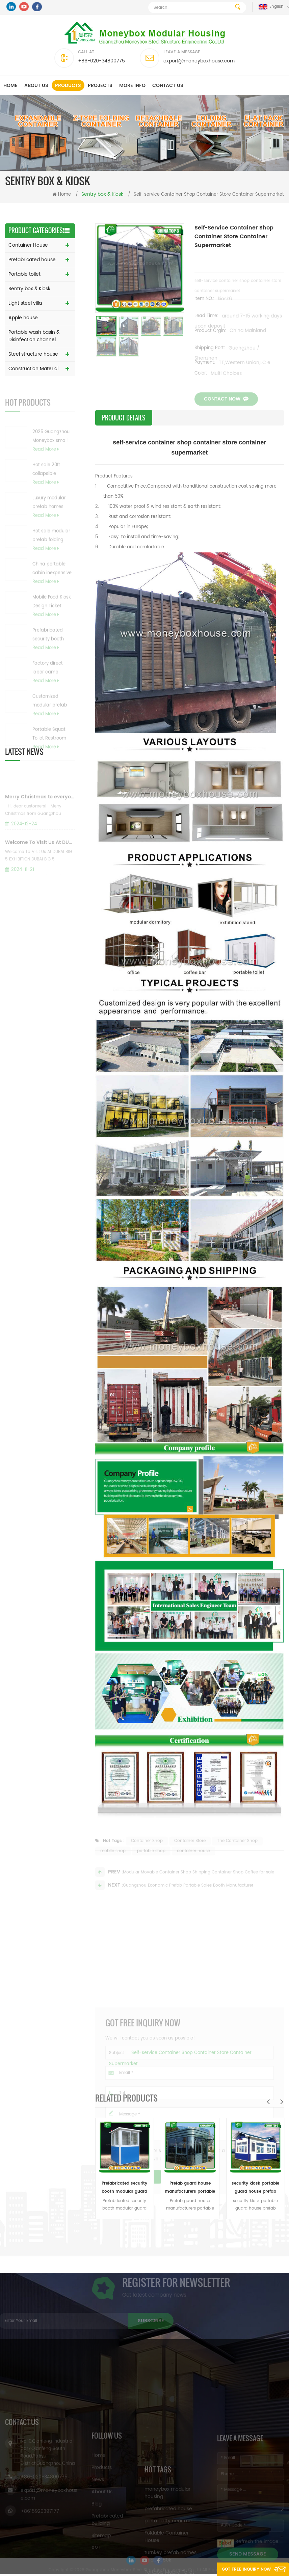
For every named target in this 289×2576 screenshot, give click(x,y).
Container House (28, 245)
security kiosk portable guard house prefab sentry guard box (255, 2188)
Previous (268, 2101)
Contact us (167, 85)
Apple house (23, 318)
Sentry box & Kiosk (29, 289)
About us (36, 85)
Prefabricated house (32, 260)
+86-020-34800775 (101, 61)
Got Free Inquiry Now (243, 2569)
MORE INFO (132, 85)
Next (281, 2101)
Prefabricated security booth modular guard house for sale (124, 2188)
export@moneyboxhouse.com (199, 61)
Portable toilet (24, 274)
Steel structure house (33, 354)
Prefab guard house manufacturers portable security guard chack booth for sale (190, 2188)
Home (10, 85)
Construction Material (33, 369)
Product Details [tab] (124, 417)
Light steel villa (25, 303)
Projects (100, 85)
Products (68, 85)
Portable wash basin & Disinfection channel (33, 336)
